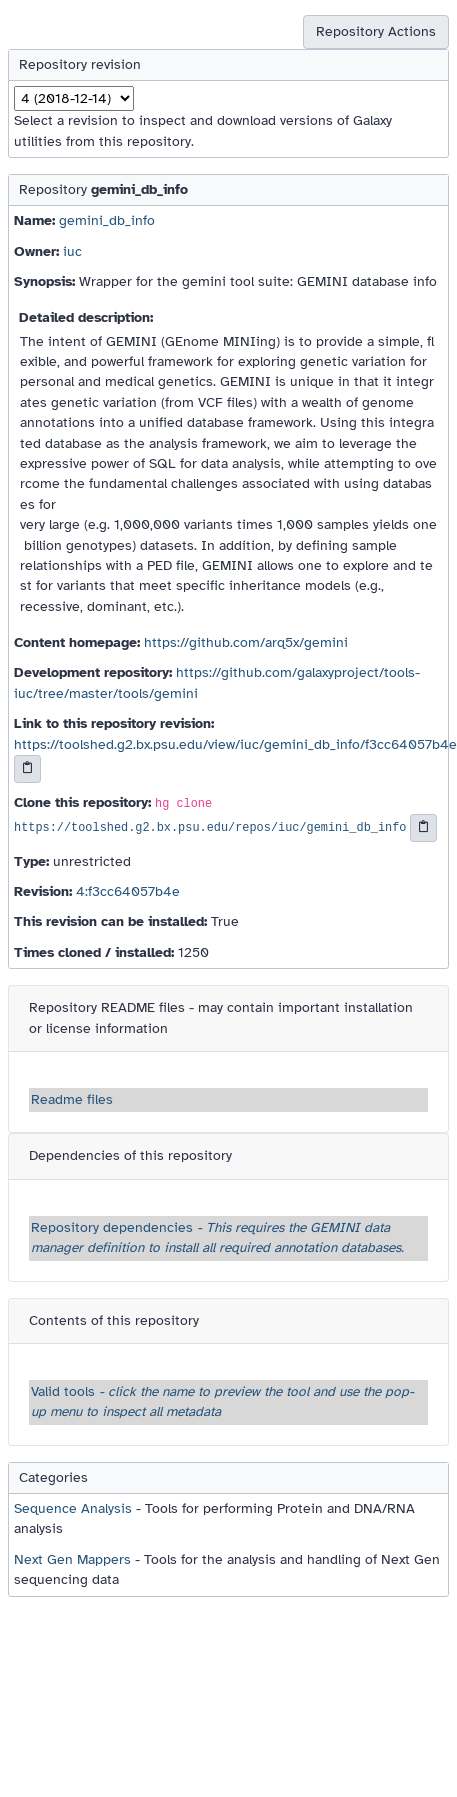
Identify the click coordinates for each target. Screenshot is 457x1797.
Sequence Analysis (73, 1508)
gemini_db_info (107, 220)
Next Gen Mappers (72, 1559)
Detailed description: (86, 317)
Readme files (72, 1099)
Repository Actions (376, 31)
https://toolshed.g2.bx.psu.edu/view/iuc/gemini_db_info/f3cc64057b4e (235, 744)
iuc (72, 251)
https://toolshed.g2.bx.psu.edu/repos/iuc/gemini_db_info (210, 828)
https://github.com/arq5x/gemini (246, 642)
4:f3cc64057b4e (128, 891)
